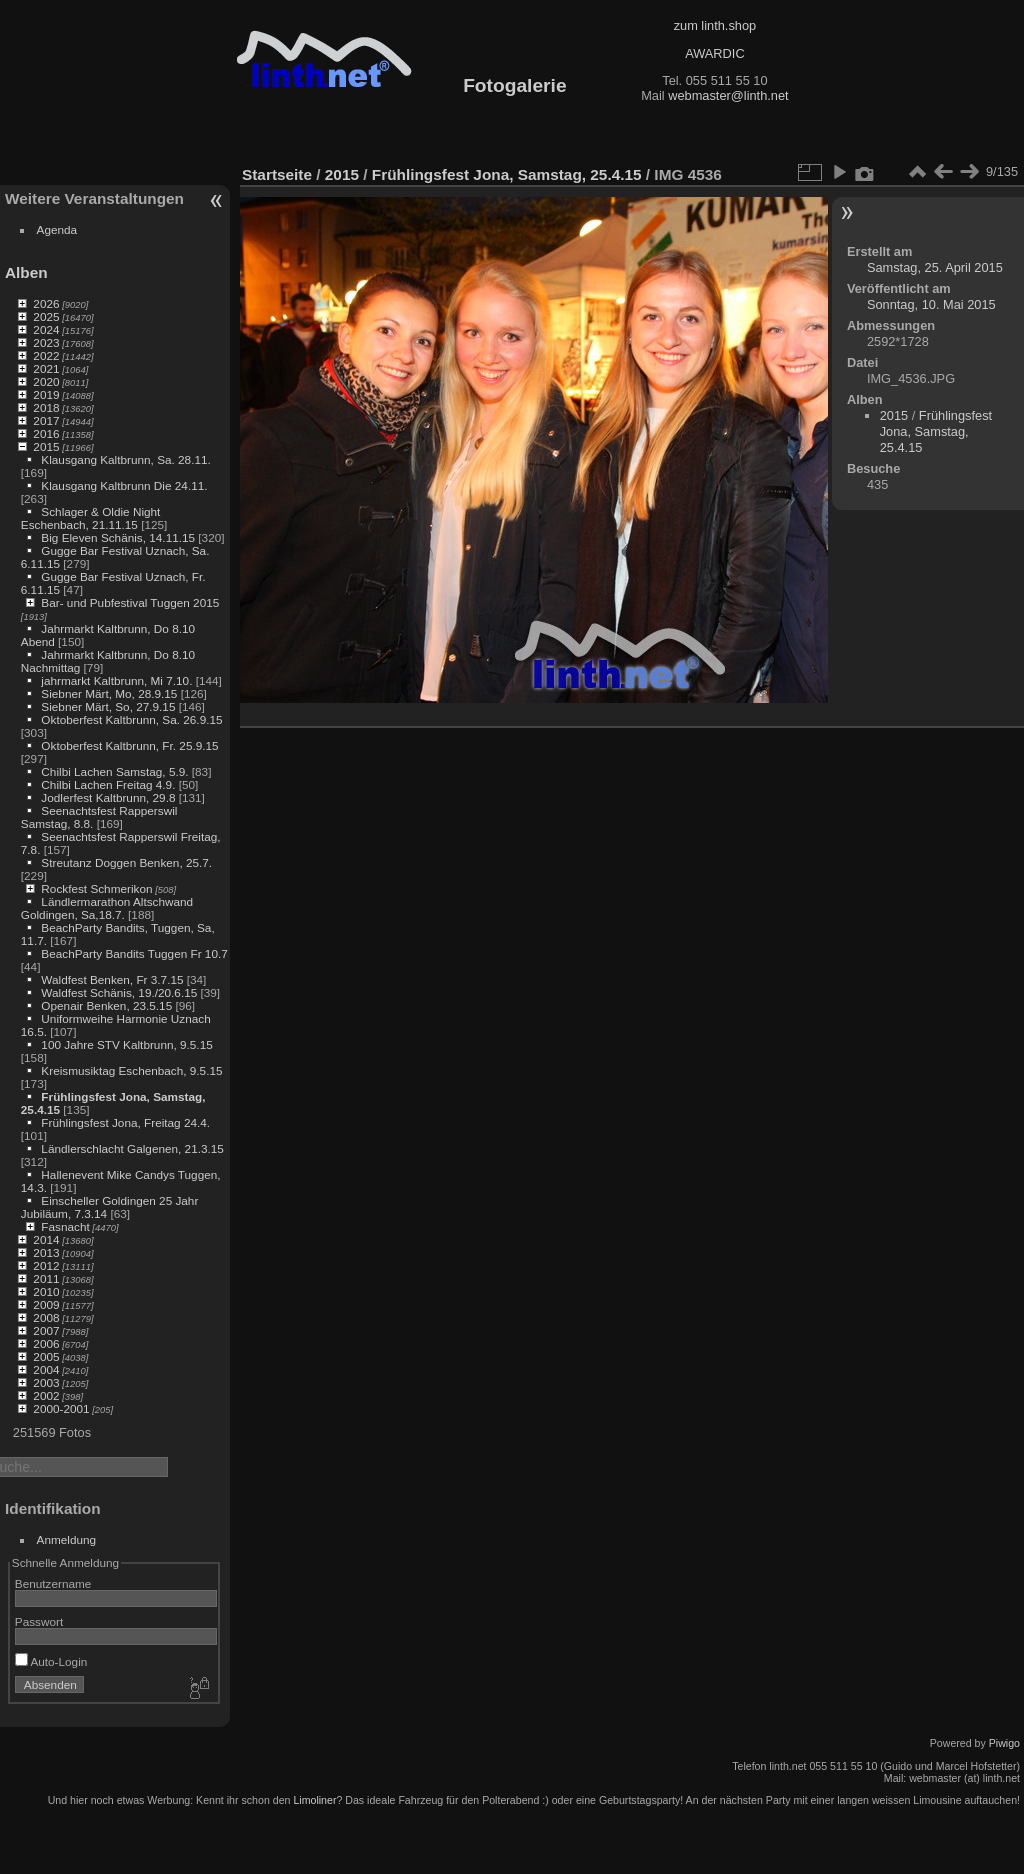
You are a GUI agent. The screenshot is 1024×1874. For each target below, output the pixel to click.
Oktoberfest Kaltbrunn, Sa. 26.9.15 (131, 719)
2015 (46, 446)
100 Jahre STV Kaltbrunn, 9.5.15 (126, 1044)
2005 (46, 1356)
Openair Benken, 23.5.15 (106, 1005)
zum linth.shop (715, 25)
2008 (46, 1317)
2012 (46, 1265)
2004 (46, 1369)
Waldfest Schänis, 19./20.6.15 (119, 992)
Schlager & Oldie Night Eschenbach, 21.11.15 (91, 518)
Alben (26, 272)
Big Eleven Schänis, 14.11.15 (118, 537)
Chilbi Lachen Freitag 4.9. (108, 784)
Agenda (57, 229)
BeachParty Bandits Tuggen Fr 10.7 (134, 953)
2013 (46, 1252)
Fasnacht (65, 1226)
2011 (46, 1278)
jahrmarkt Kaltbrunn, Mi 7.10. (116, 680)
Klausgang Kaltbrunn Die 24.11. (124, 485)
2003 (46, 1382)
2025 (46, 316)
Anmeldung (67, 1539)
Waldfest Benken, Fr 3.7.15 (112, 979)
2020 (46, 381)
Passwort (39, 1621)
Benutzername (53, 1583)
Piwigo (1004, 1743)
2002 (46, 1395)
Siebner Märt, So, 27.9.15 (108, 706)
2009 (46, 1304)
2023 (46, 342)
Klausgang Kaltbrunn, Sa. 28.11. (125, 459)
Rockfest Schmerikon (96, 888)
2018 (46, 407)
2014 (46, 1239)
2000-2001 (61, 1408)
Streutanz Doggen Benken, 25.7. (126, 862)
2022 (46, 355)
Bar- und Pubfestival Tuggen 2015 (130, 602)
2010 (46, 1291)
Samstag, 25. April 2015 (935, 267)
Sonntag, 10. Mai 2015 (931, 304)
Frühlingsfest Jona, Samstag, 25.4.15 (507, 174)
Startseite (277, 174)
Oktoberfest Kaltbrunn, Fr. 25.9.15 (129, 745)
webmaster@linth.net (728, 95)
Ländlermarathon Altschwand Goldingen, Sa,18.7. (107, 908)
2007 (46, 1330)
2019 (46, 394)
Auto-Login (51, 1661)
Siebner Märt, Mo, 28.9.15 (109, 693)
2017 (46, 420)
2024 (46, 329)
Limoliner (314, 1800)
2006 (46, 1343)
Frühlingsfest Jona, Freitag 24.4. (125, 1122)
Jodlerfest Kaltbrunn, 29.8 (108, 797)
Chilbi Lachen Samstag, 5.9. (114, 771)
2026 (46, 303)
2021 (46, 368)
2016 (46, 433)
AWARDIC (714, 53)
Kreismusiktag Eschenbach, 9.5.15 (131, 1070)
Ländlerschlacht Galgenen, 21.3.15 (132, 1148)
